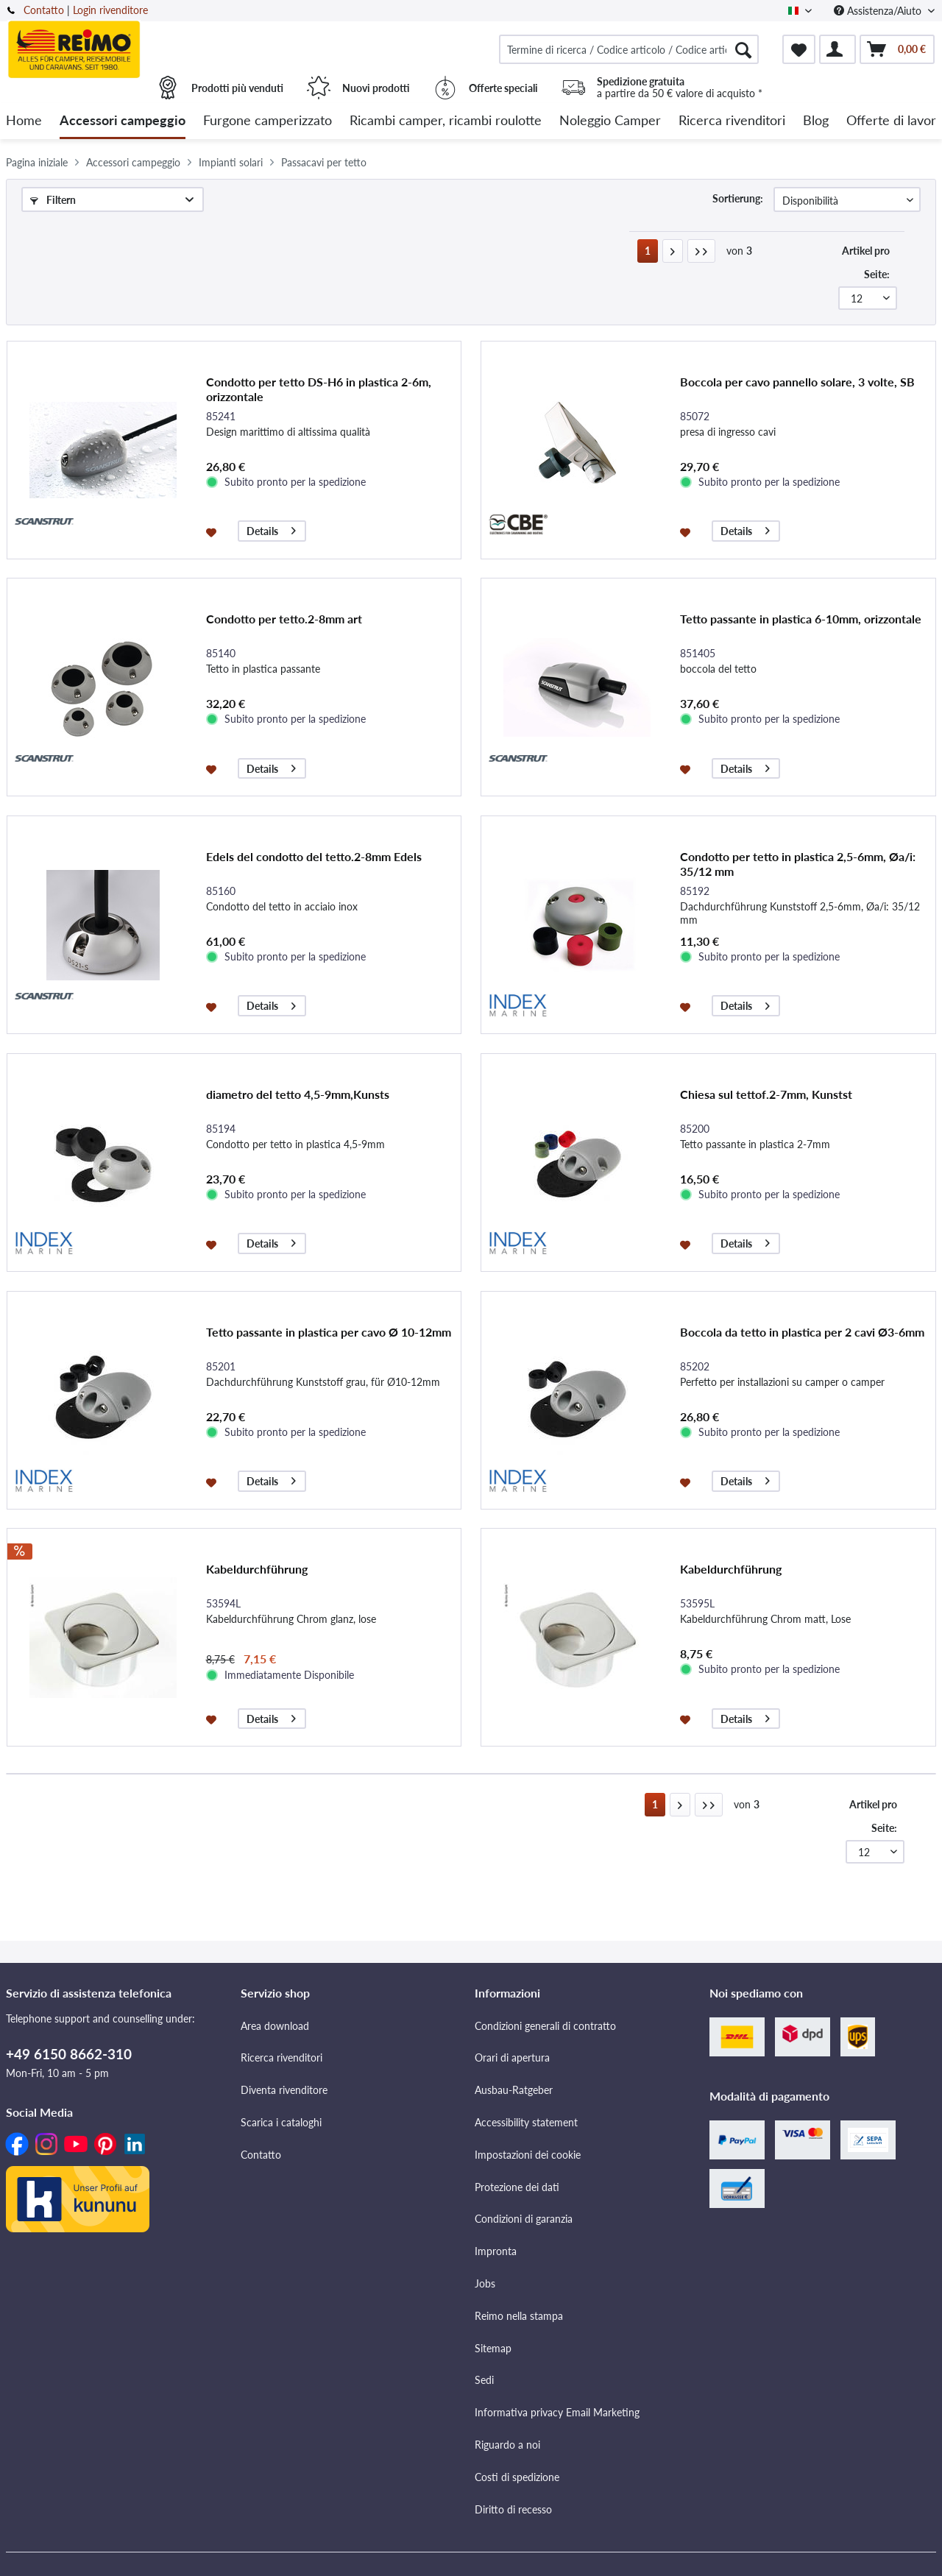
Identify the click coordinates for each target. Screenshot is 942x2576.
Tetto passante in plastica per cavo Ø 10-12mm (328, 1332)
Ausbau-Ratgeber (514, 2090)
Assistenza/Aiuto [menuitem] (879, 10)
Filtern (53, 200)
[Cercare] (743, 49)
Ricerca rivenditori (281, 2057)
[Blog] (816, 121)
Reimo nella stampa (519, 2316)
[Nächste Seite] (672, 251)
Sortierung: (737, 198)
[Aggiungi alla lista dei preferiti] (213, 531)
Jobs (485, 2283)
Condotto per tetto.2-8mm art (284, 619)
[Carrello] (897, 49)
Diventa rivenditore (284, 2090)
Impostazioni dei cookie (528, 2154)
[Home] (24, 121)
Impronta (496, 2251)
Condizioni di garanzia (524, 2218)
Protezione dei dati (517, 2187)
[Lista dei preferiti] (798, 49)
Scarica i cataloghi (281, 2122)
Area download (275, 2026)
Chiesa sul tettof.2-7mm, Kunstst (766, 1094)
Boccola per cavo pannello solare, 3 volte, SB (797, 382)
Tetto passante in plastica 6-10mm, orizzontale (800, 619)
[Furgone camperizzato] (267, 121)
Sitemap (493, 2348)
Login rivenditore (110, 10)
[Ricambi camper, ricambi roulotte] (446, 121)
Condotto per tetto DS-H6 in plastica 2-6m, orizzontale (318, 389)
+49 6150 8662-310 (69, 2053)
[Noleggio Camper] (610, 121)
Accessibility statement (526, 2122)
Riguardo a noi (507, 2444)
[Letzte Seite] (701, 251)
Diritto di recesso (513, 2509)
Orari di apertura (512, 2057)
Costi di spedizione (517, 2477)
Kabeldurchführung (257, 1569)
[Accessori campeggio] (122, 121)
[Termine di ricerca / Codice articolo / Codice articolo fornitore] (629, 49)
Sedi (484, 2380)
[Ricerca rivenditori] (732, 121)
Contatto (44, 10)
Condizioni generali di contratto (545, 2026)
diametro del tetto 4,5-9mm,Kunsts (297, 1094)
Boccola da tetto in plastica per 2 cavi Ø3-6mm (802, 1332)
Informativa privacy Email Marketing (557, 2412)
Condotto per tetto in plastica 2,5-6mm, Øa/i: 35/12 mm (798, 863)
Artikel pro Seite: (866, 262)
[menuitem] (629, 49)
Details (271, 528)
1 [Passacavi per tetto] (648, 250)
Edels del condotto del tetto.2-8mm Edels (314, 856)
